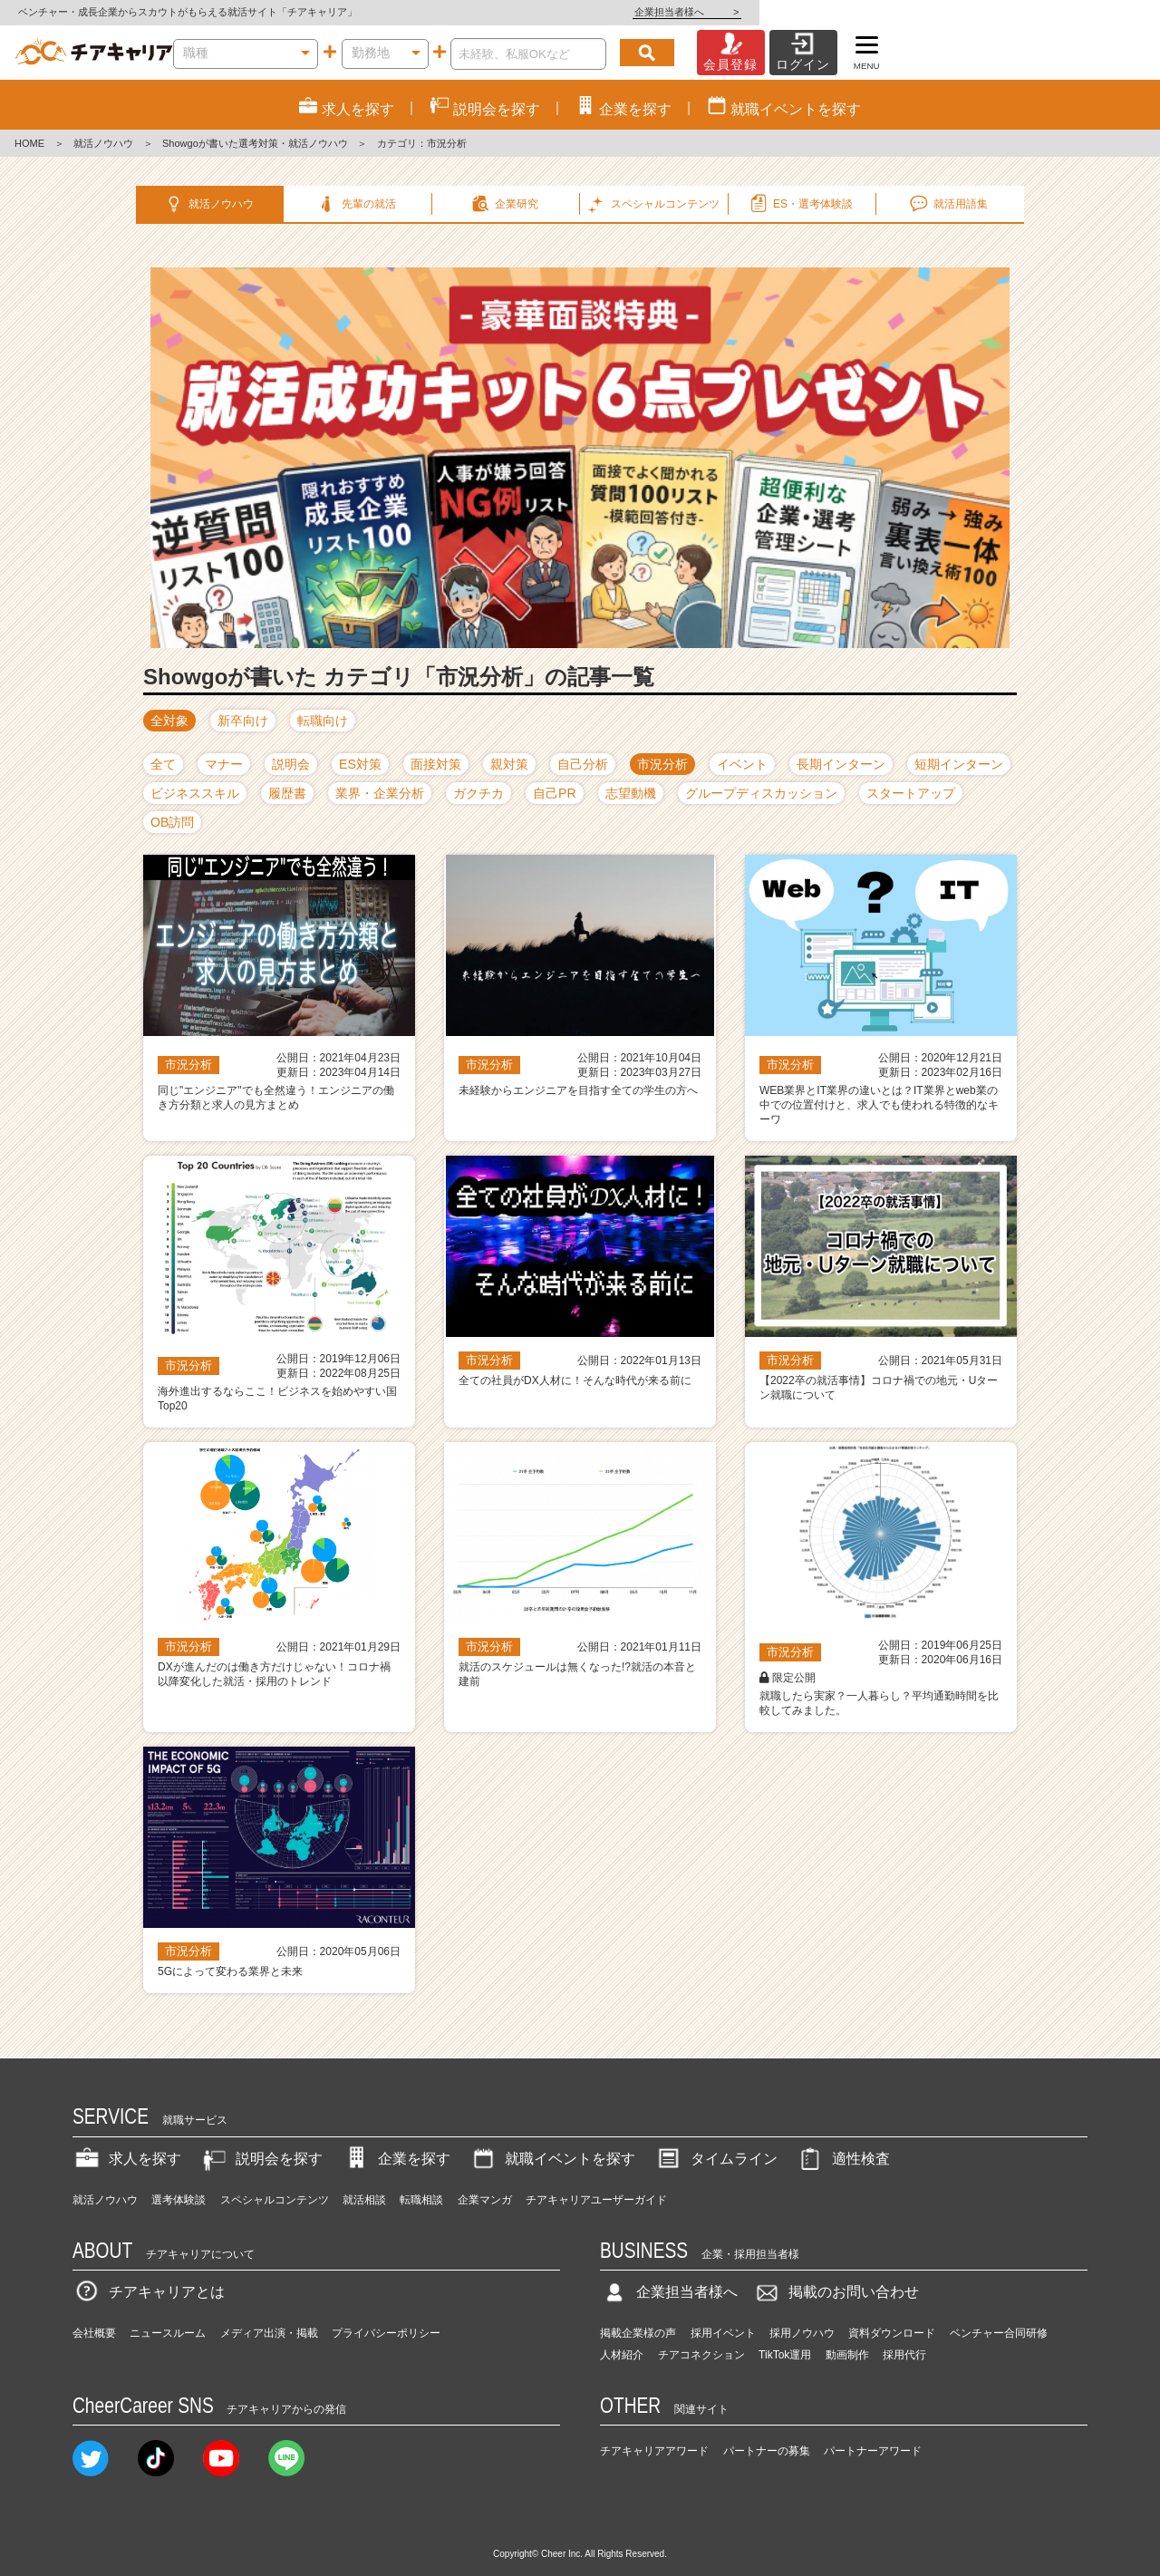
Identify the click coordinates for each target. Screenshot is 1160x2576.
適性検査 (843, 2130)
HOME (29, 143)
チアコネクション (701, 2325)
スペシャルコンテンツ (274, 2170)
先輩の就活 (355, 204)
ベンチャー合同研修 (999, 2304)
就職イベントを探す (552, 2130)
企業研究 (504, 204)
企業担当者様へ (1087, 11)
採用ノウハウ (802, 2304)
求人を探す (126, 2130)
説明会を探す (261, 2130)
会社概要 (94, 2304)
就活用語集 (947, 204)
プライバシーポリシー (386, 2304)
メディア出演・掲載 (269, 2304)
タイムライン (716, 2130)
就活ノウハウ (103, 143)
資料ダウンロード (891, 2304)
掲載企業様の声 (638, 2304)
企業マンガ (485, 2170)
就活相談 (364, 2170)
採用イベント (723, 2304)
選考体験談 (178, 2170)
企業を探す (396, 2130)
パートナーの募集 (766, 2422)
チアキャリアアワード (654, 2422)
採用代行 (904, 2325)
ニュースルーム (168, 2304)
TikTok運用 (785, 2325)
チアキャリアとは (148, 2263)
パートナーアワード (873, 2422)
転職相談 (421, 2170)
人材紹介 (621, 2325)
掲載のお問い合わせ (835, 2263)
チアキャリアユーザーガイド (596, 2170)
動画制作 (847, 2325)
